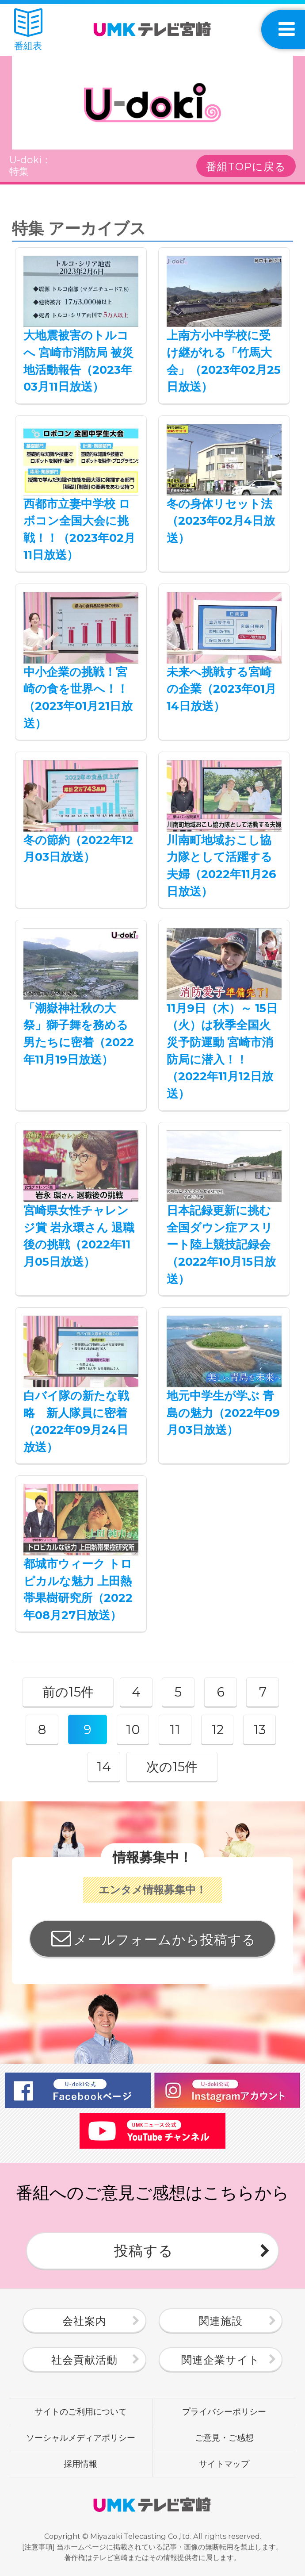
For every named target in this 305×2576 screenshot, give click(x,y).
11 (175, 1729)
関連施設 (220, 2321)
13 (259, 1729)
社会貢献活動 (84, 2359)
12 (217, 1729)
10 (133, 1729)
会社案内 (84, 2321)
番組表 (28, 29)
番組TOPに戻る (246, 166)
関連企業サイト (220, 2359)
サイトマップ (224, 2463)
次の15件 (172, 1766)
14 (104, 1766)
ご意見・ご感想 (224, 2437)
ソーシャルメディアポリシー (80, 2437)
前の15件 (68, 1692)
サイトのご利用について (80, 2411)
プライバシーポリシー (224, 2411)
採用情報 (80, 2463)
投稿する (143, 2250)
